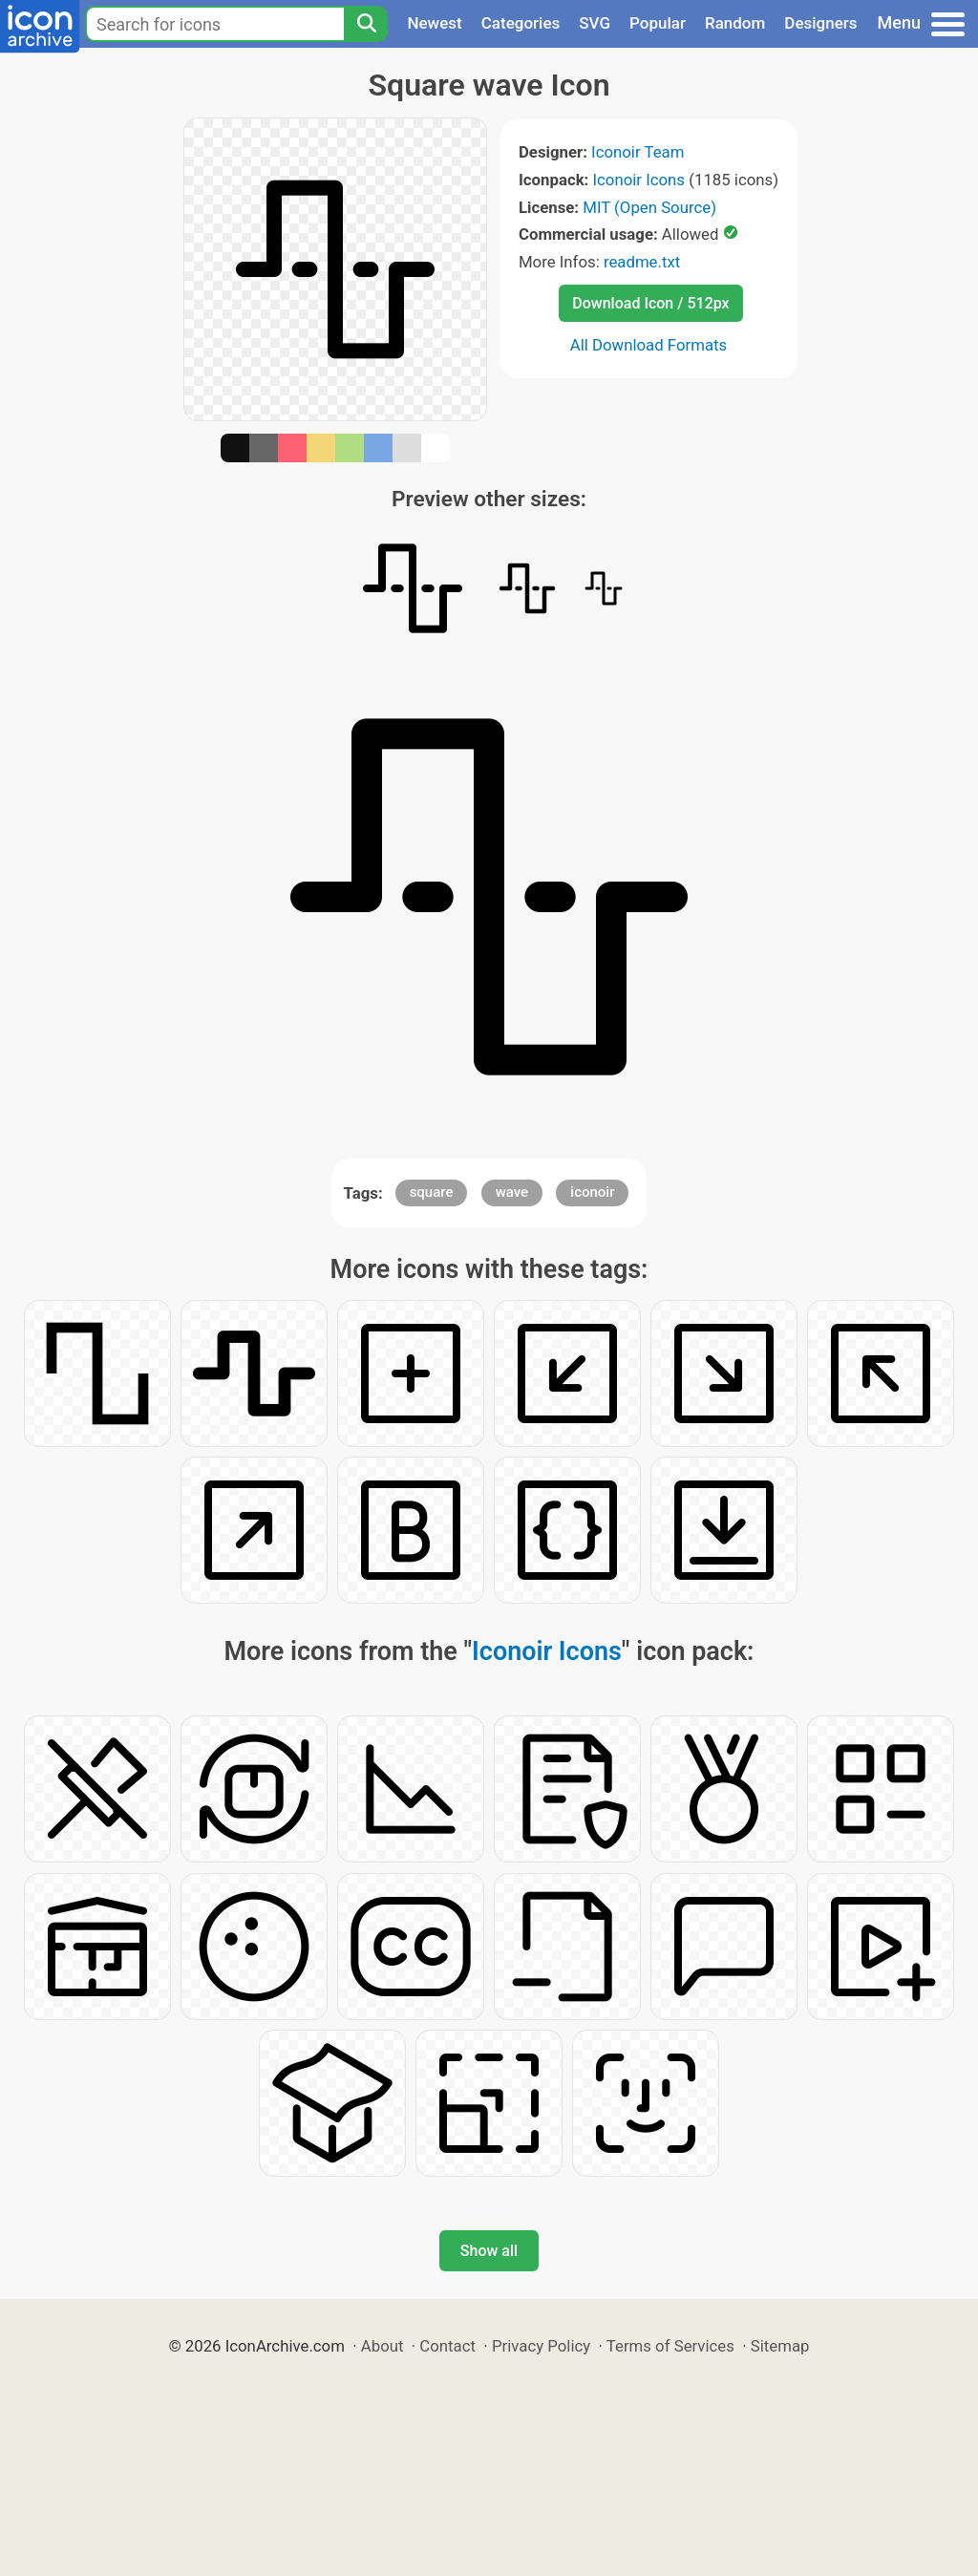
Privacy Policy (541, 2345)
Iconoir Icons (639, 179)
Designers (820, 22)
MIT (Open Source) (649, 207)
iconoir (592, 1192)
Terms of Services (670, 2345)
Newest (434, 22)
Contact (447, 2345)
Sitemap (780, 2345)
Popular (657, 22)
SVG (594, 22)
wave (512, 1192)
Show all (489, 2251)
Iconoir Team (637, 151)
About (382, 2345)
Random (735, 22)
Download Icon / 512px (650, 303)
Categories (521, 22)
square (432, 1192)
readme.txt (642, 261)
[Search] (366, 24)
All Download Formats (649, 344)
